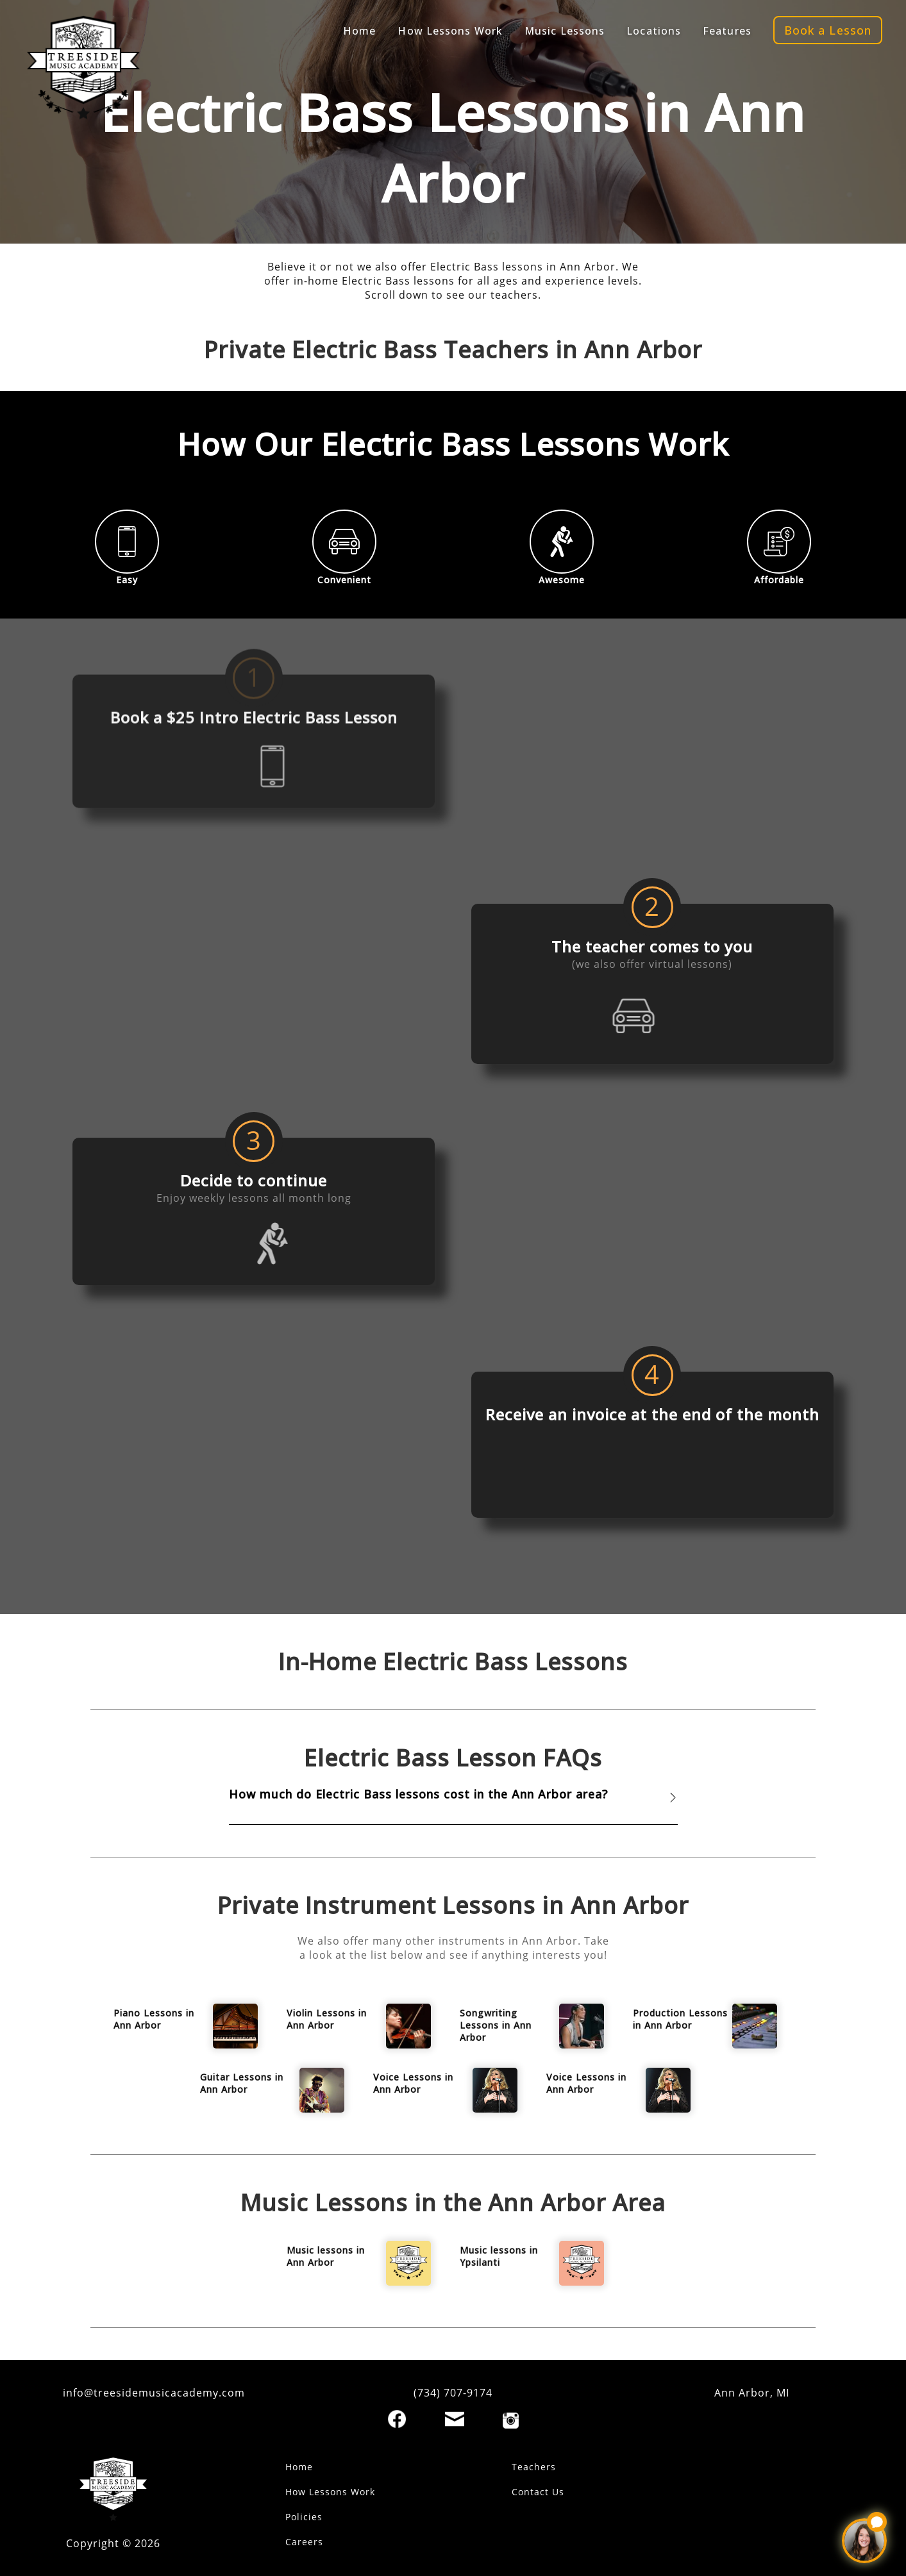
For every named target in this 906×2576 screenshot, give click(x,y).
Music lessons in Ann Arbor (326, 2256)
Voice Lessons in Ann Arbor (413, 2083)
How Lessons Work (330, 2492)
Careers (304, 2542)
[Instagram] (511, 2421)
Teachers (534, 2467)
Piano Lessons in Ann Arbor (153, 2019)
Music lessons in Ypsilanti (499, 2256)
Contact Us (538, 2492)
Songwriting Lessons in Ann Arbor (496, 2025)
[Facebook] (397, 2419)
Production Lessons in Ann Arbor (680, 2019)
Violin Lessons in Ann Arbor (327, 2019)
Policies (304, 2517)
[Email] (454, 2419)
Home (299, 2467)
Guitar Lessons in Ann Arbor (241, 2083)
